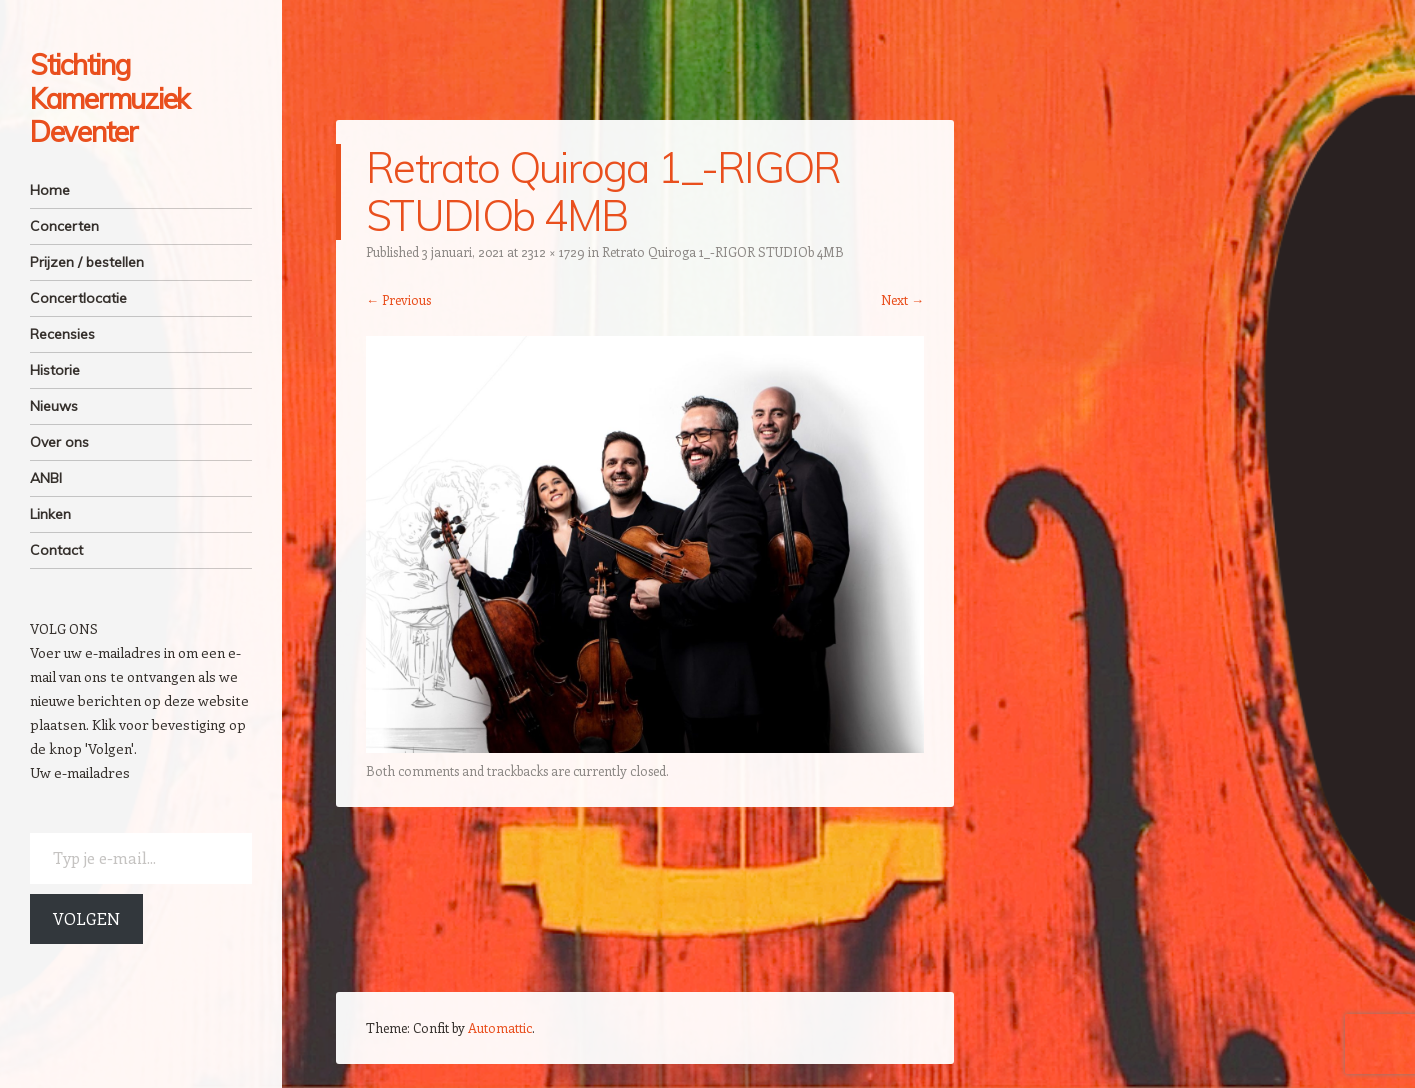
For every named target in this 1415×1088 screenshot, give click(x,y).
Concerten (64, 226)
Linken (50, 514)
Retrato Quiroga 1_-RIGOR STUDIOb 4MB (723, 251)
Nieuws (54, 406)
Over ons (59, 442)
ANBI (46, 478)
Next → (902, 299)
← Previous (398, 299)
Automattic (500, 1027)
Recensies (62, 334)
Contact (56, 550)
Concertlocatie (78, 298)
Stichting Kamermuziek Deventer (109, 98)
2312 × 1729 (553, 251)
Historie (55, 370)
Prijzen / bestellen (87, 262)
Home (50, 190)
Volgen (86, 918)
